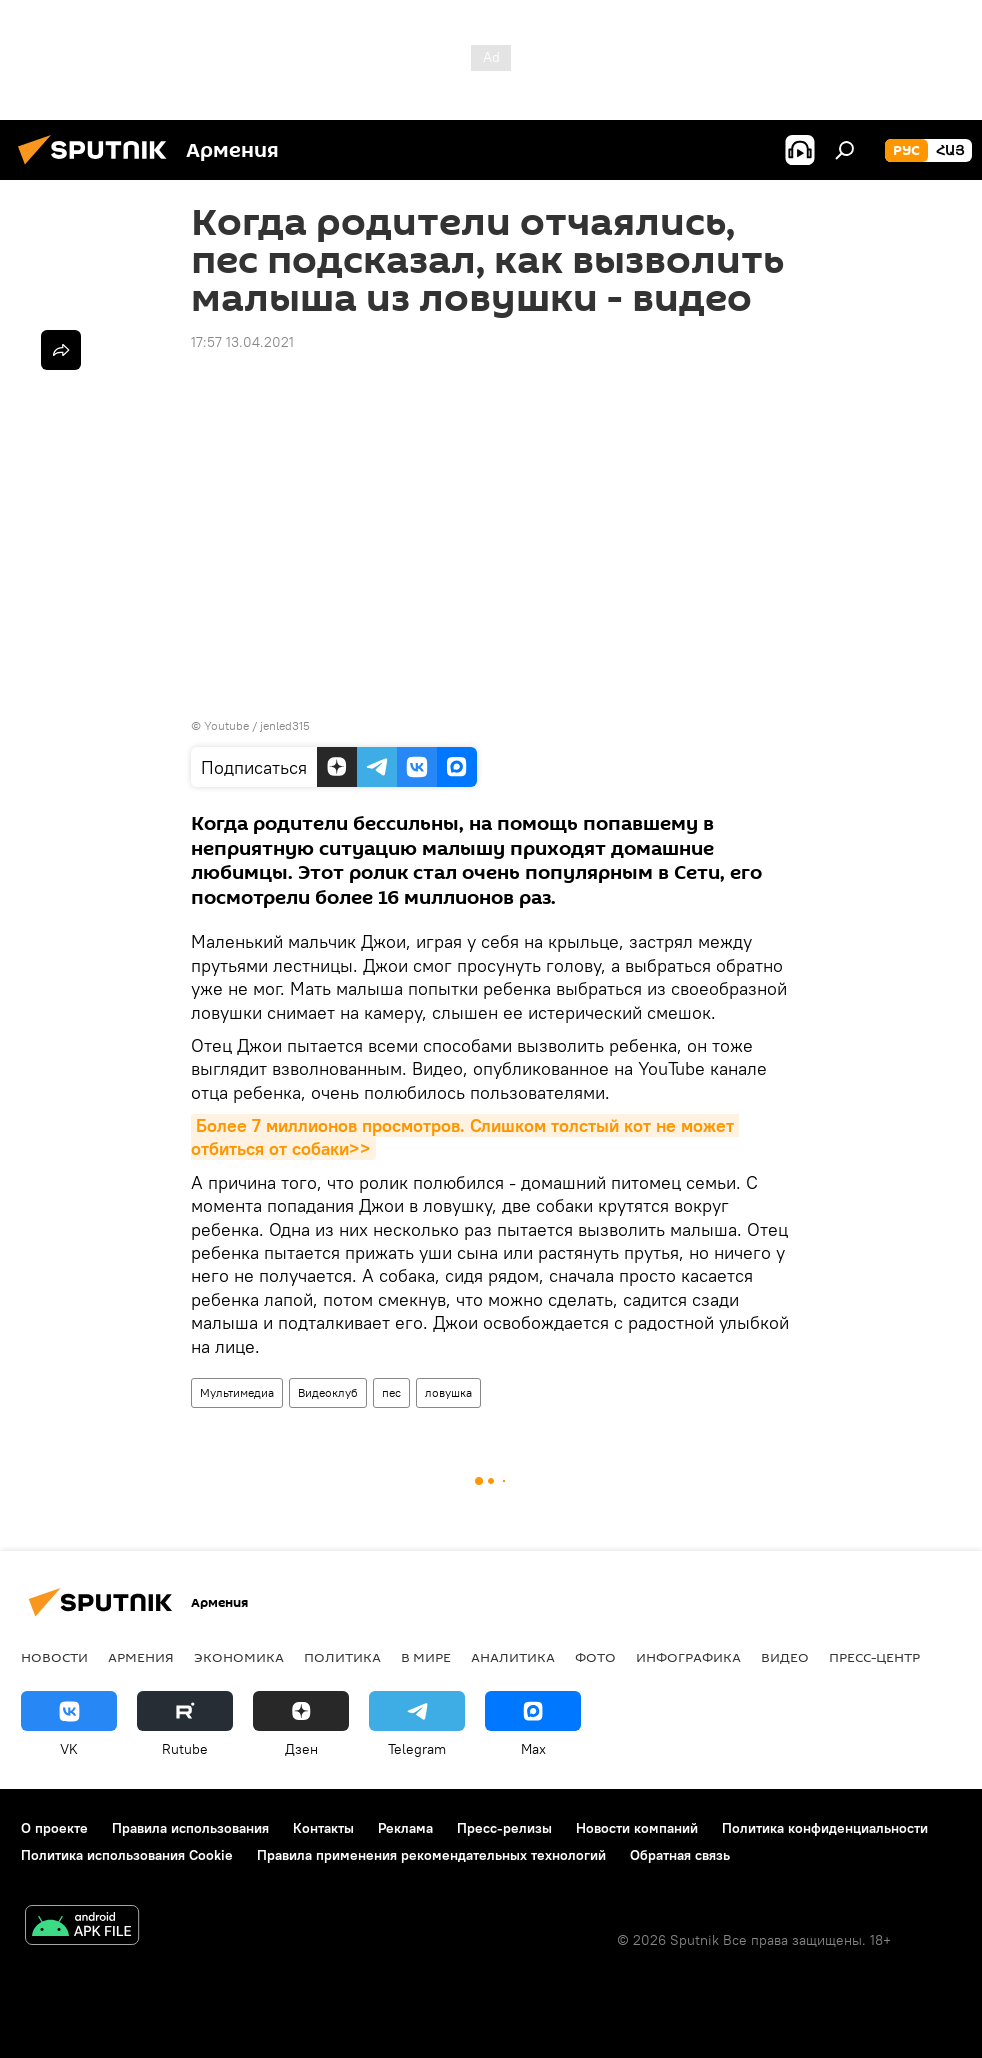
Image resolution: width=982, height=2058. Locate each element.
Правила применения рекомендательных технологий (431, 1855)
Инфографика (688, 1657)
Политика (342, 1657)
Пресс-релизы (504, 1828)
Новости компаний (637, 1828)
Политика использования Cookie (127, 1855)
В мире (426, 1657)
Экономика (239, 1657)
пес (391, 1392)
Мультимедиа (237, 1392)
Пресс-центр (874, 1657)
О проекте (54, 1828)
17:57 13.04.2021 (242, 342)
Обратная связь (680, 1855)
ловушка (448, 1392)
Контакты (323, 1828)
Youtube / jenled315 (257, 725)
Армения (141, 1657)
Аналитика (513, 1657)
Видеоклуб (328, 1392)
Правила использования (190, 1828)
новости (54, 1657)
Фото (595, 1657)
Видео (785, 1657)
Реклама (405, 1828)
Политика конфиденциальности (825, 1828)
